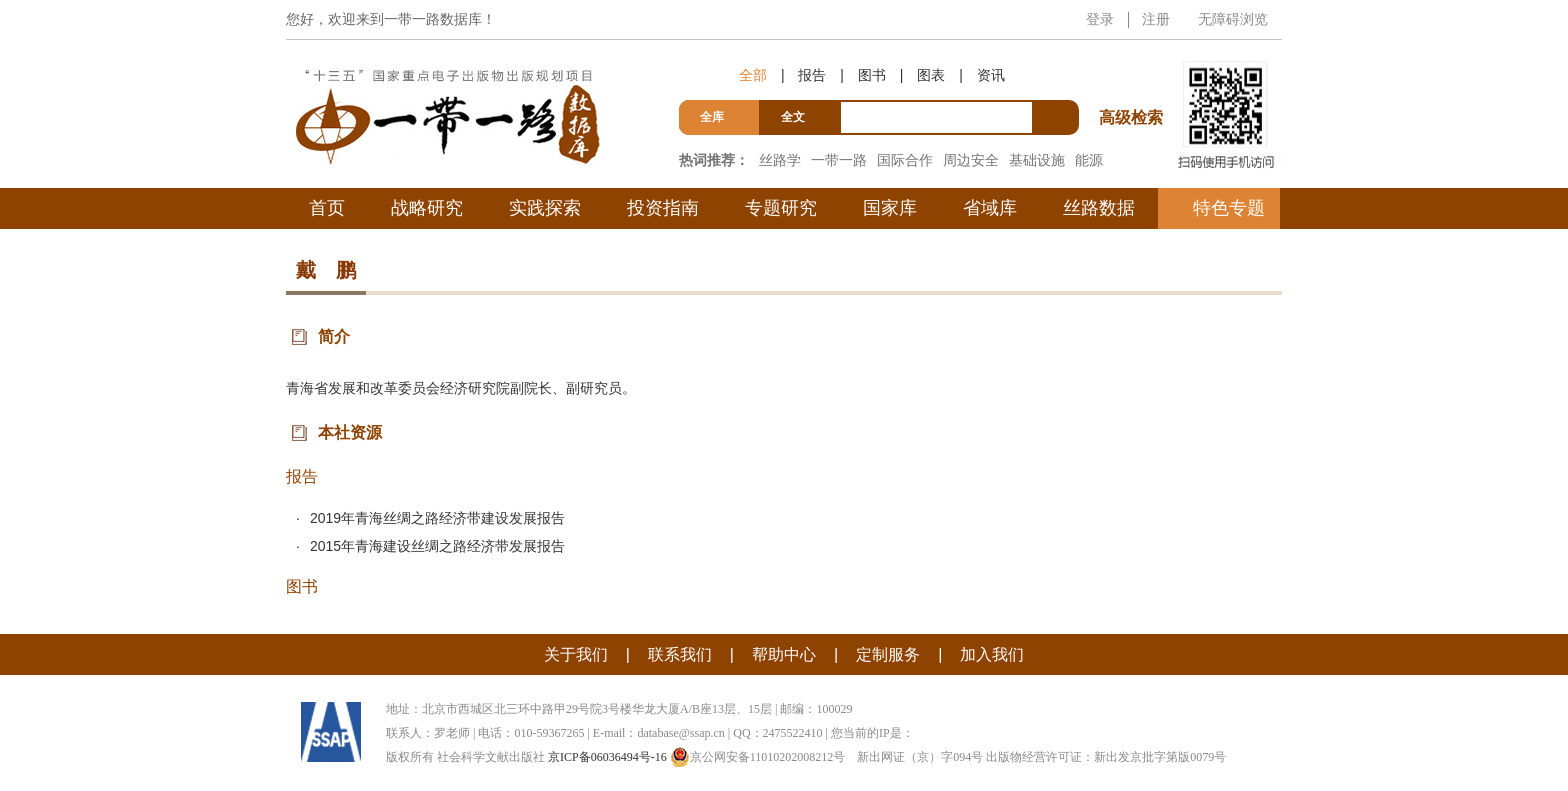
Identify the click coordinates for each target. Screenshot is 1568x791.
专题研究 (781, 208)
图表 (931, 75)
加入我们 (992, 654)
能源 (1089, 160)
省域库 (990, 208)
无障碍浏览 (1233, 19)
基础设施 (1037, 160)
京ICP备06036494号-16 (607, 757)
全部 (753, 75)
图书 (872, 75)
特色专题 (1229, 208)
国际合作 (905, 160)
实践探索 (545, 208)
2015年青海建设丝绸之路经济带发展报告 (437, 546)
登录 (1100, 19)
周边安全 (971, 160)
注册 (1156, 19)
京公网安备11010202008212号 (758, 757)
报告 (812, 75)
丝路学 (780, 160)
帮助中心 (784, 654)
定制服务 (888, 654)
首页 (327, 208)
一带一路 (839, 160)
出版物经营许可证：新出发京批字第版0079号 (1106, 757)
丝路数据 (1099, 208)
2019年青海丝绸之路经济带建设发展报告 (437, 518)
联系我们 (680, 654)
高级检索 (1134, 80)
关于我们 (576, 654)
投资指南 (663, 208)
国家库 (890, 208)
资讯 (991, 75)
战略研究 (427, 208)
